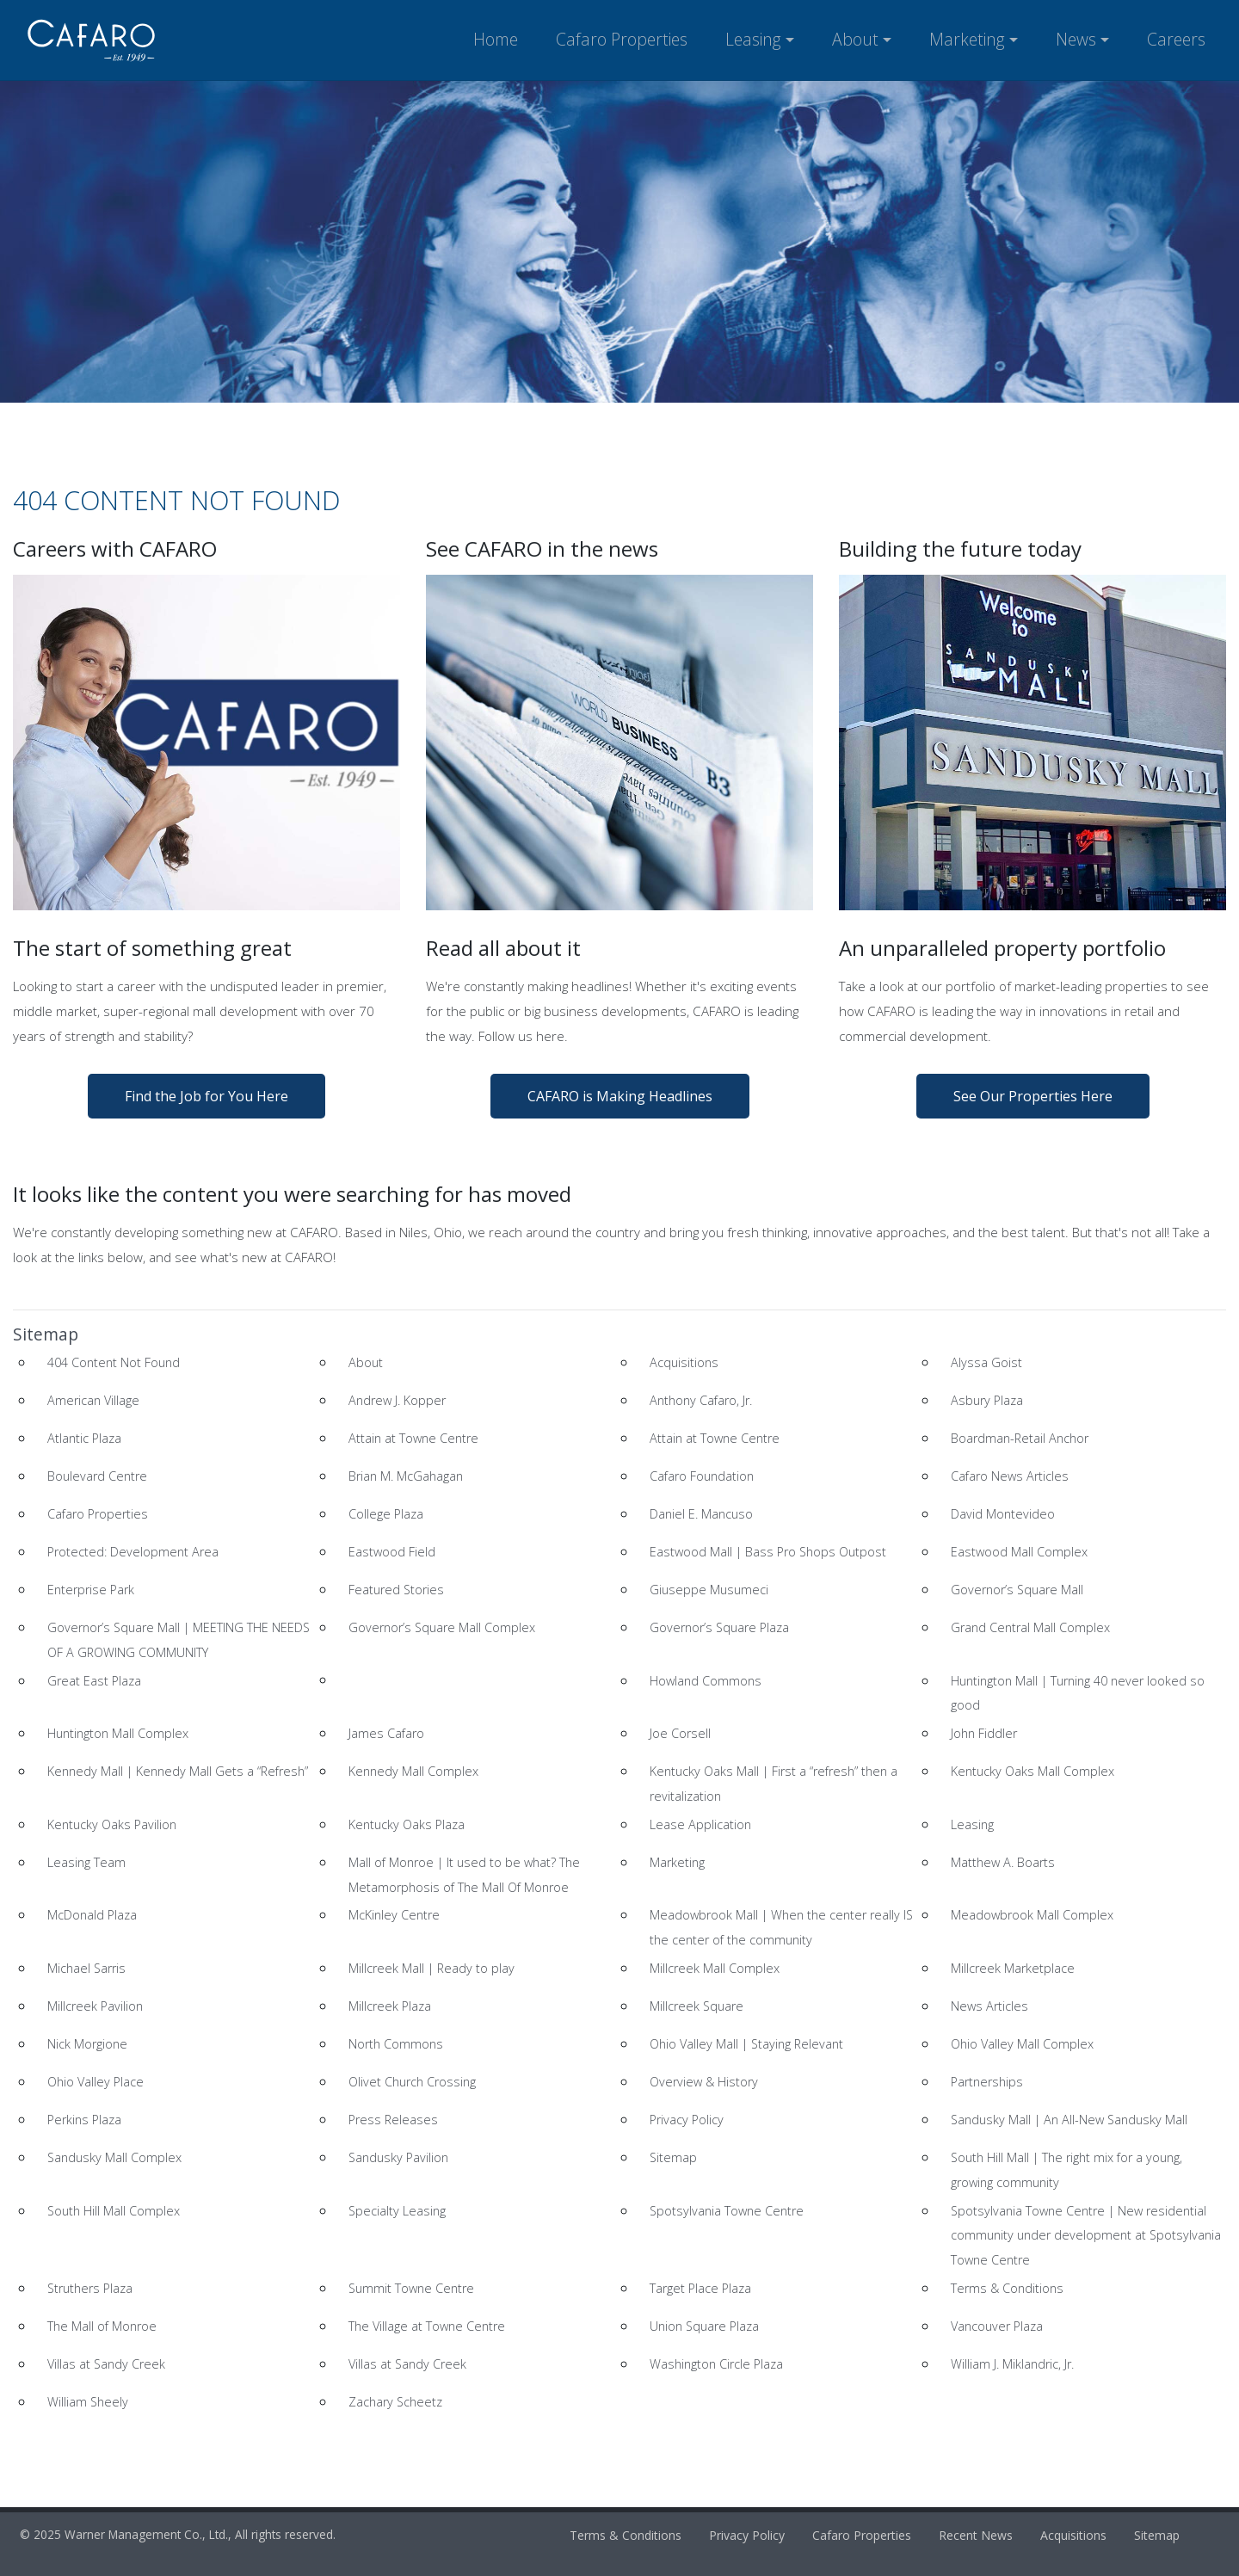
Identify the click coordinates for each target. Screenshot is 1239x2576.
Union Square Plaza (704, 2326)
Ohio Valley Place (95, 2082)
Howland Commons (705, 1681)
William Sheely (87, 2402)
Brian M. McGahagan (405, 1476)
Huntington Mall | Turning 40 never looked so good (1078, 1693)
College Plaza (385, 1514)
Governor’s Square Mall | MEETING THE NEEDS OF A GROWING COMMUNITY (178, 1640)
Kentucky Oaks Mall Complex (1032, 1771)
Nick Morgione (87, 2044)
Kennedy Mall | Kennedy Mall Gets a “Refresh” (177, 1771)
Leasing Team (86, 1862)
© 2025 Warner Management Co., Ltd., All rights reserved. (178, 2534)
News (1076, 39)
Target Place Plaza (700, 2288)
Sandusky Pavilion (398, 2157)
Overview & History (704, 2082)
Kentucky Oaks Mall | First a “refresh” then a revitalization (773, 1783)
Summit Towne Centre (411, 2288)
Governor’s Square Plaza (719, 1627)
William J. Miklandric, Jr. (1012, 2364)
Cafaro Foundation (702, 1476)
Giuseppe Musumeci (709, 1589)
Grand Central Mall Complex (1030, 1627)
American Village (93, 1400)
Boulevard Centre (97, 1476)
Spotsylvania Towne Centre (727, 2211)
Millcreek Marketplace (1013, 1968)
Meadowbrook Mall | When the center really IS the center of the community (781, 1927)
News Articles (989, 2006)
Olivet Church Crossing (412, 2082)
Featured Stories (396, 1589)
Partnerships (987, 2082)
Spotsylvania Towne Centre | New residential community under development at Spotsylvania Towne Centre (1086, 2236)
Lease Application (700, 1824)
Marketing (967, 39)
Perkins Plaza (84, 2119)
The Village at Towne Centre (426, 2326)
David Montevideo (1003, 1514)
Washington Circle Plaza (716, 2364)
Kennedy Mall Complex (413, 1771)
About (855, 39)
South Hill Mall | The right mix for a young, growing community (1066, 2170)
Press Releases (393, 2119)
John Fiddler (984, 1733)
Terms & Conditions (1007, 2288)
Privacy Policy (687, 2119)
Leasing (753, 39)
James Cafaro (386, 1733)
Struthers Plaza (90, 2288)
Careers (1176, 39)
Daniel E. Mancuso (701, 1514)
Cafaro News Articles (1010, 1476)
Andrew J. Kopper (397, 1400)
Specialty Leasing (397, 2211)
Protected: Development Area (133, 1552)
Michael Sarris (86, 1968)
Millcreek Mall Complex (715, 1968)
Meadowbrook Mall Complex (1032, 1915)
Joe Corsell (680, 1733)
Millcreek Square (696, 2006)
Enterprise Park (90, 1589)
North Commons (395, 2044)
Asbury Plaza (987, 1400)
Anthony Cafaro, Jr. (701, 1400)
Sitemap (673, 2157)
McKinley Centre (394, 1915)
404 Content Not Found (113, 1362)
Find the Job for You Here (206, 1096)
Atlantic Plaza (84, 1438)
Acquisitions (684, 1362)
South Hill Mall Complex (113, 2211)
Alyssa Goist (986, 1362)
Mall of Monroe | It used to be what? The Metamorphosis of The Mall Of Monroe (464, 1874)
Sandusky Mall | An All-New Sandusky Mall (1069, 2119)
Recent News (976, 2535)
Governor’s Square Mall (1017, 1589)
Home (495, 39)
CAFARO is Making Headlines (619, 1096)
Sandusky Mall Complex (114, 2157)
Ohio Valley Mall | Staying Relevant (746, 2044)
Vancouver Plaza (997, 2326)
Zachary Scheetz (395, 2402)
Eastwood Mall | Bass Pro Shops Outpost (768, 1552)
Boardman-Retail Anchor (1019, 1438)
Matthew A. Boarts (1003, 1862)
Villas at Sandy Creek (106, 2364)
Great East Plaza (94, 1681)
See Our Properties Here (1033, 1096)
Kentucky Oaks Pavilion (111, 1824)
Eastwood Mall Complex (1019, 1552)
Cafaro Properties (621, 39)
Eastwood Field (391, 1552)
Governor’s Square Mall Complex (441, 1627)
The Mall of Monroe (102, 2326)
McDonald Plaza (92, 1915)
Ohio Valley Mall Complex (1022, 2044)
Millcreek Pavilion (95, 2006)
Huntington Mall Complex (117, 1733)
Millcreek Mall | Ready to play (431, 1968)
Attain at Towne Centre (413, 1438)
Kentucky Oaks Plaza (406, 1824)
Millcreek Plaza (389, 2006)
